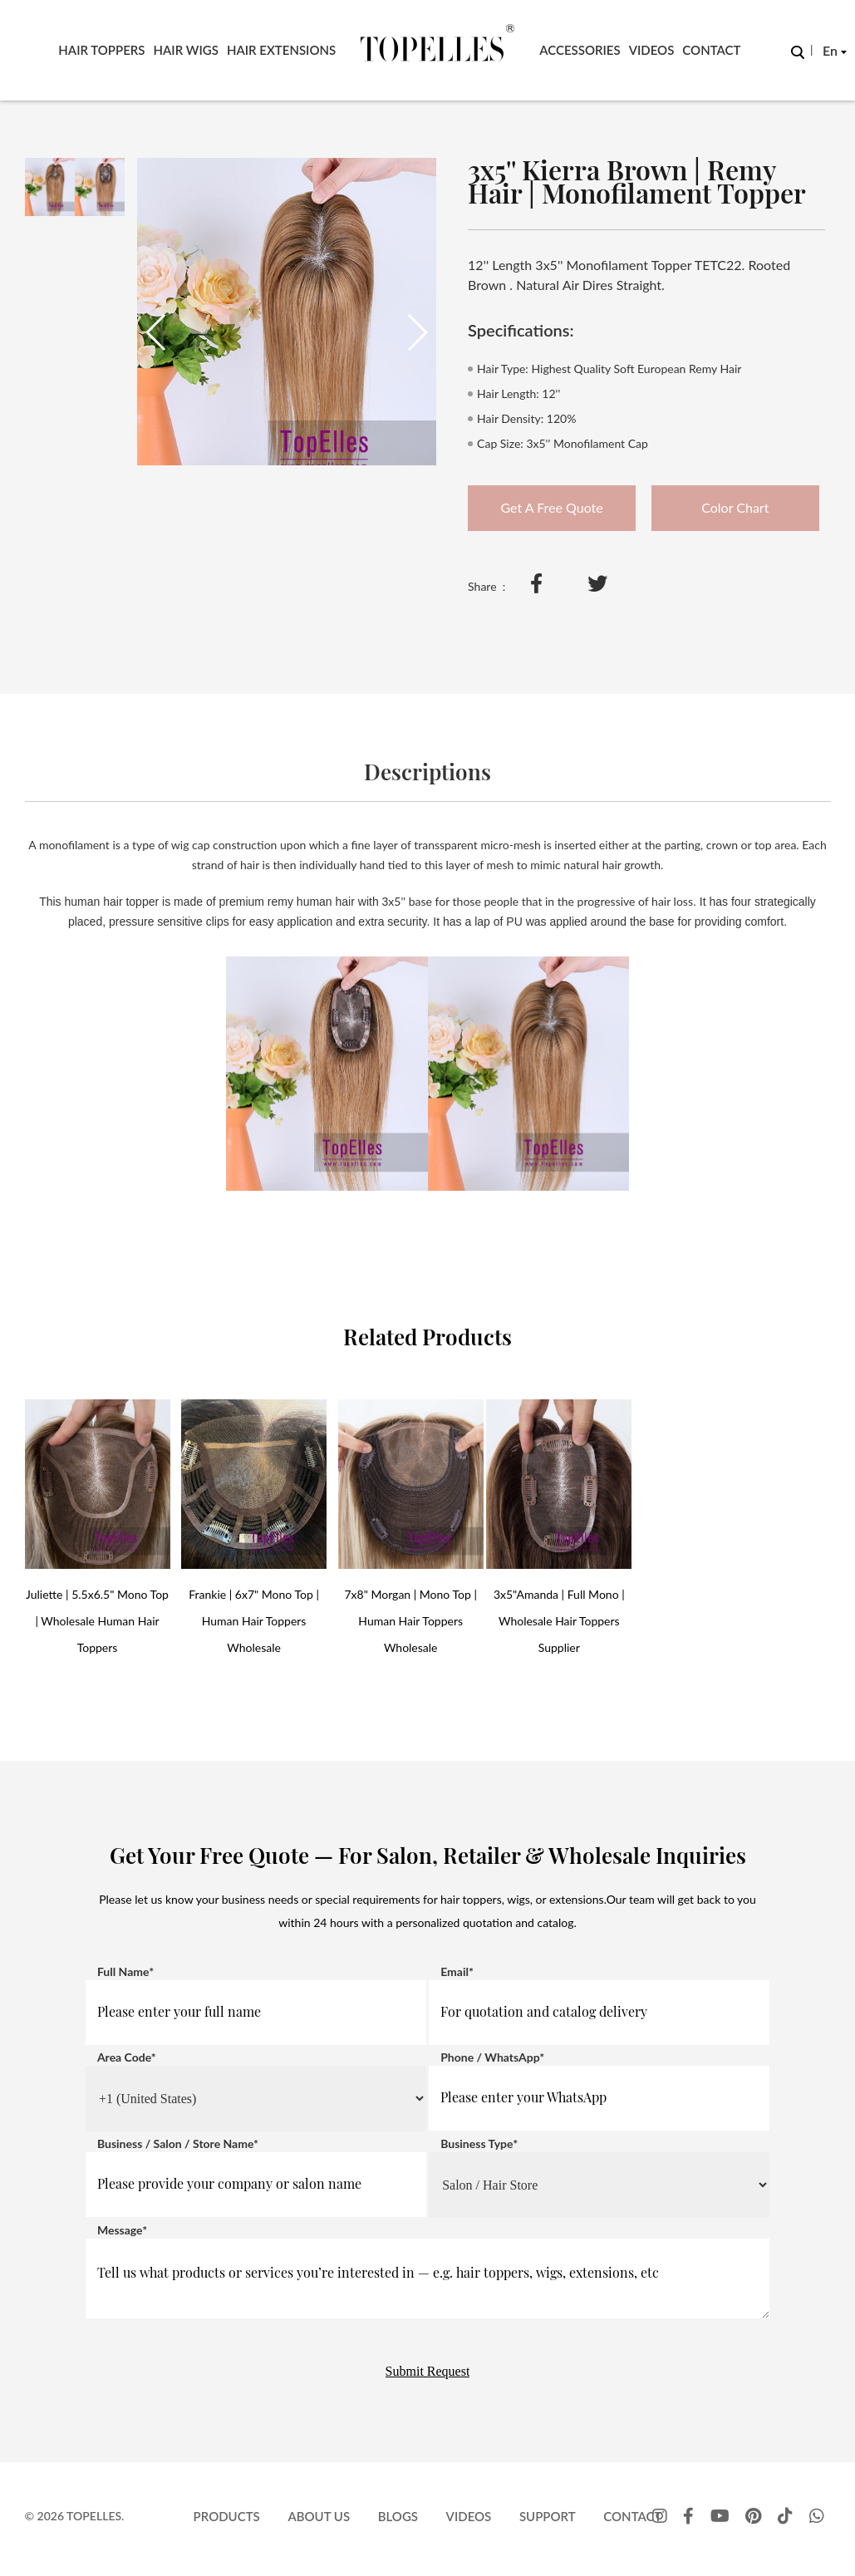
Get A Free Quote (552, 507)
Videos (652, 49)
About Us (318, 2516)
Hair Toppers (101, 49)
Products (227, 2516)
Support (547, 2516)
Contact (711, 49)
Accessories (579, 49)
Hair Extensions (281, 49)
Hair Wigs (186, 49)
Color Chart (735, 507)
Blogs (398, 2516)
